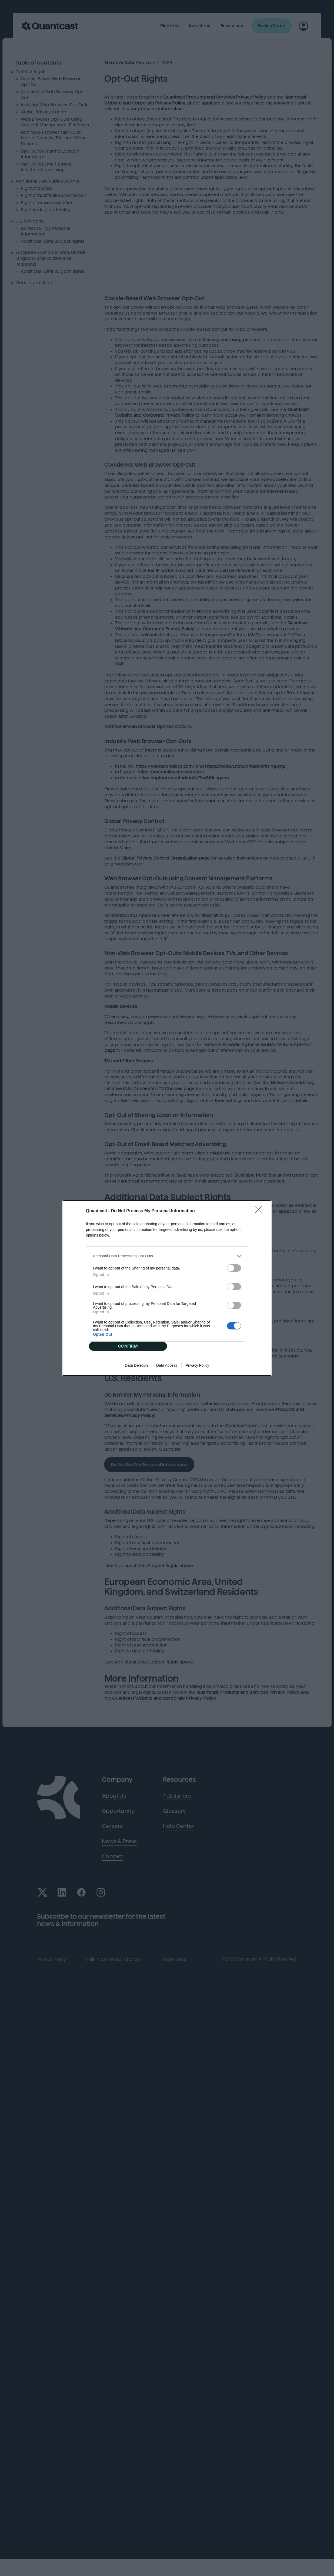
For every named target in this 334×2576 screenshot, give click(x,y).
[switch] (234, 1268)
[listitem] (167, 1256)
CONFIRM (128, 1346)
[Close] (260, 1211)
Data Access (166, 1365)
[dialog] (167, 1288)
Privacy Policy (197, 1365)
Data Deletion (136, 1365)
